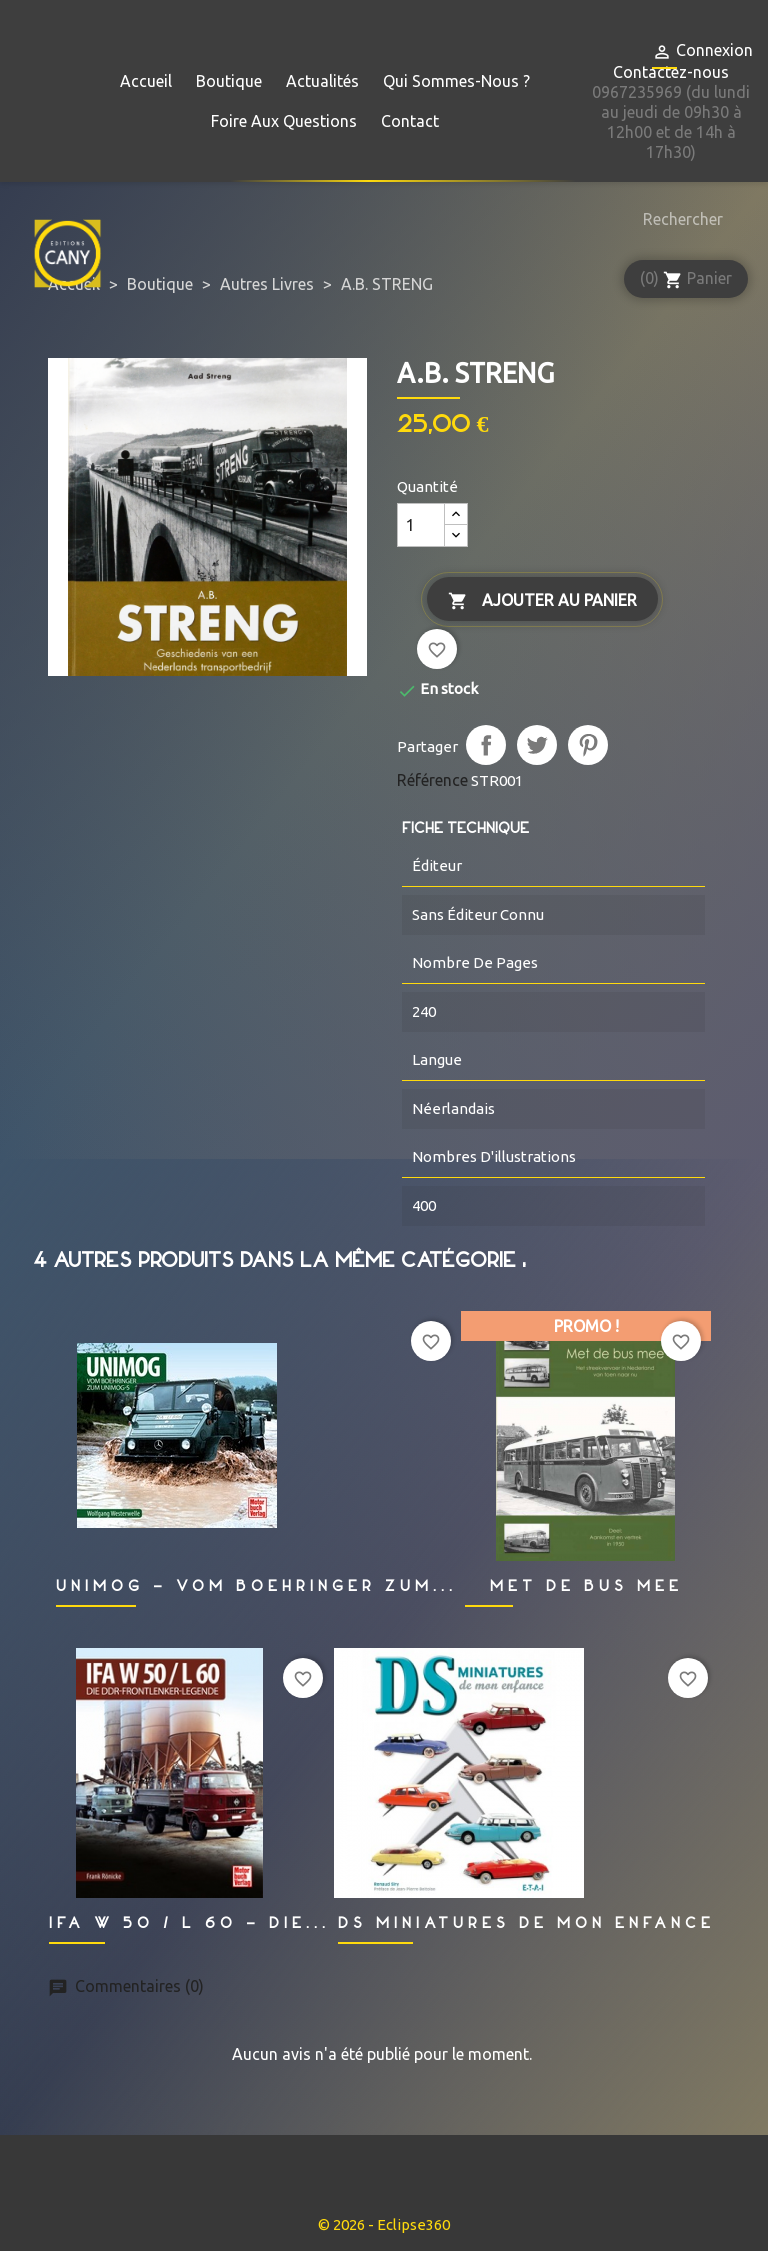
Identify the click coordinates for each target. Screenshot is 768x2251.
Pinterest (588, 745)
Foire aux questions (284, 121)
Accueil (146, 81)
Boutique (229, 81)
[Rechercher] (678, 219)
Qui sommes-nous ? (456, 81)
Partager (486, 745)
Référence (432, 780)
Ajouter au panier (542, 601)
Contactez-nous (671, 72)
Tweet (537, 745)
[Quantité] (421, 525)
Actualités (322, 81)
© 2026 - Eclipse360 (384, 2224)
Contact (410, 121)
